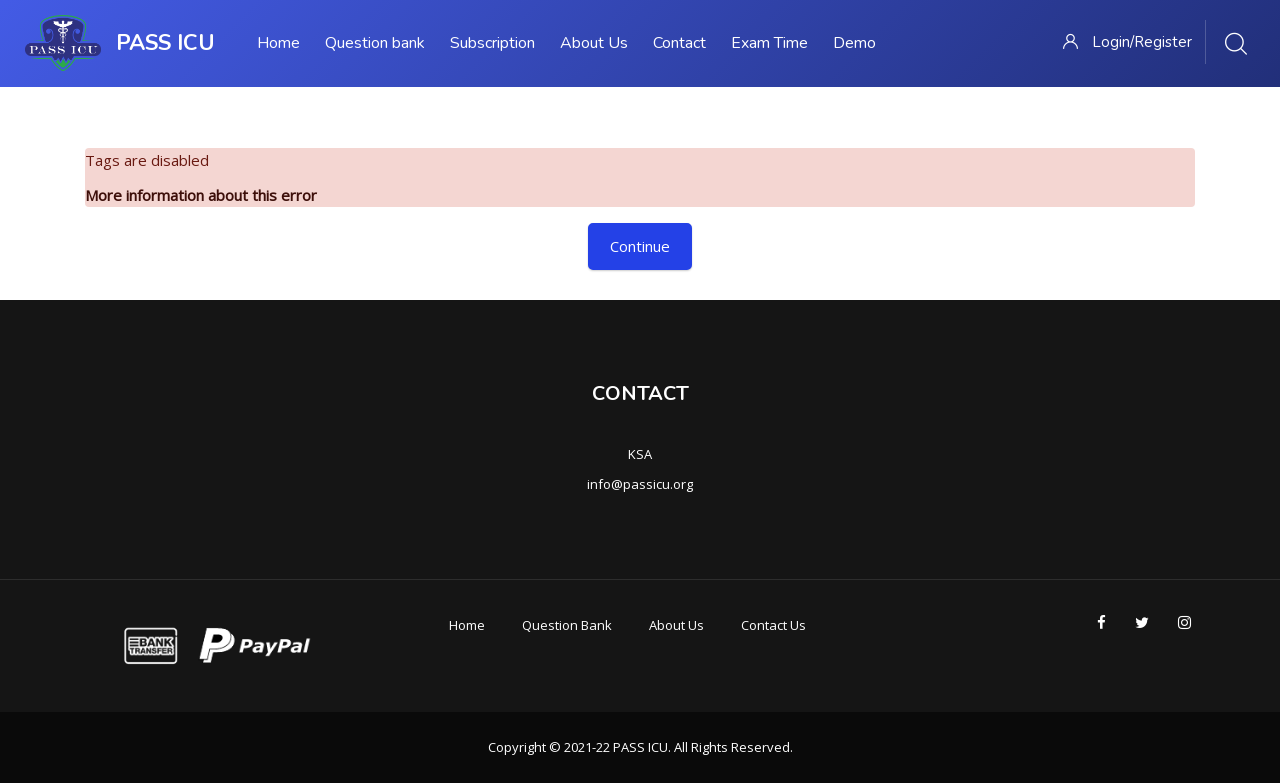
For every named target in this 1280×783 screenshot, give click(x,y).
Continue (640, 246)
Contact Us (773, 625)
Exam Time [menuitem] (769, 43)
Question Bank (567, 625)
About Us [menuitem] (594, 43)
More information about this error (201, 195)
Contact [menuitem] (679, 43)
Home (467, 625)
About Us (676, 625)
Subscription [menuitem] (492, 43)
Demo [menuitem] (854, 43)
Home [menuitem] (278, 43)
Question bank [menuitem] (375, 43)
